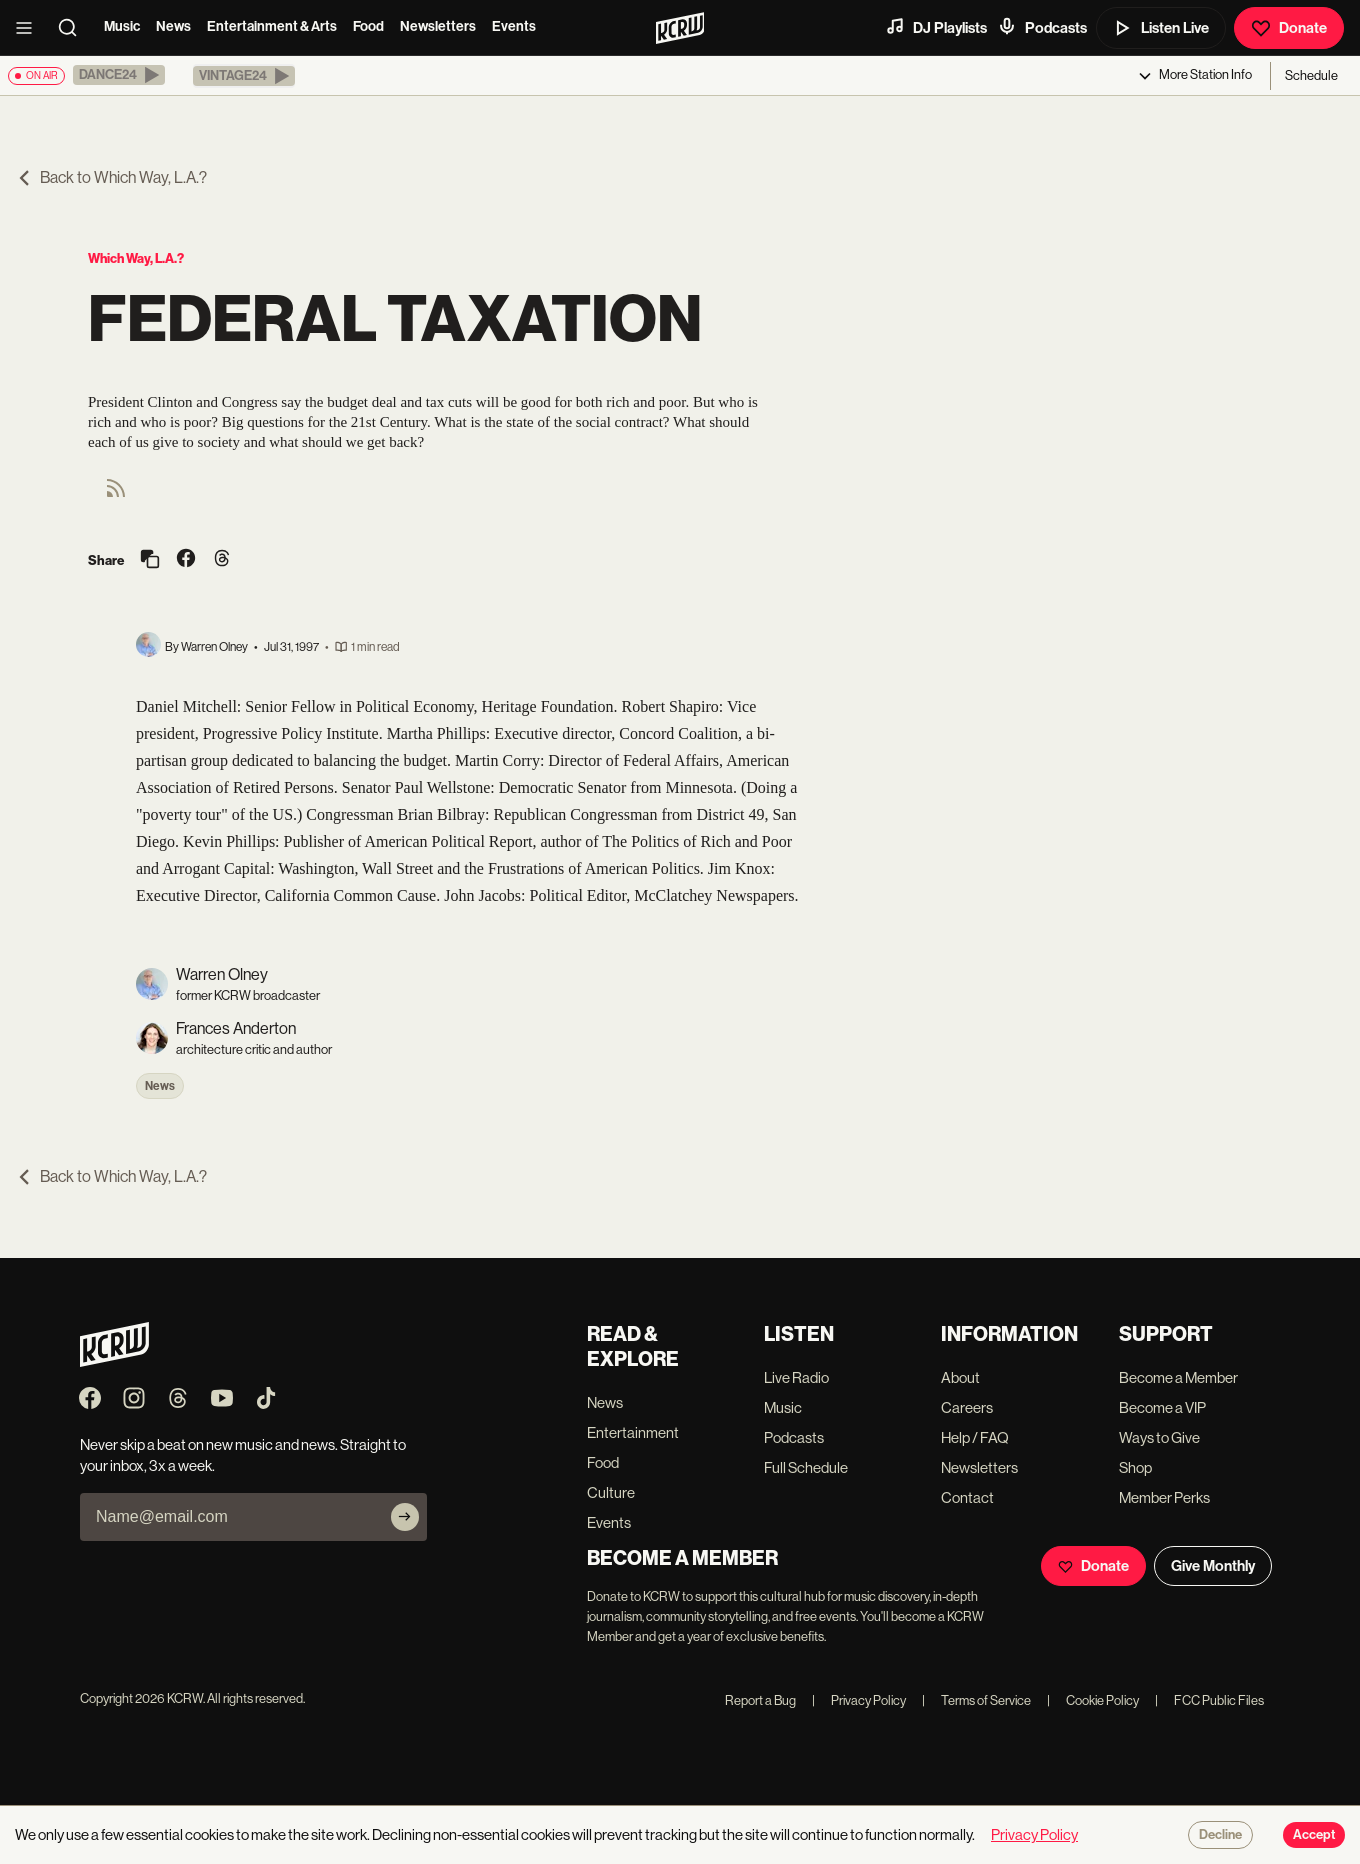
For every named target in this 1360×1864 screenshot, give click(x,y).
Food (368, 26)
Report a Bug (760, 1700)
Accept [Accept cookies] (1314, 1835)
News (173, 26)
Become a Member (1178, 1377)
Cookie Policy (1093, 1700)
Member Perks (1164, 1497)
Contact (967, 1497)
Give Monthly (1213, 1566)
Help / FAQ (975, 1437)
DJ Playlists (936, 27)
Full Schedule (806, 1467)
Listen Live (1161, 28)
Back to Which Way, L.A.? (111, 177)
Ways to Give (1159, 1437)
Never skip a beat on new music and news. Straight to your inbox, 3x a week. (243, 1455)
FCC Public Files (1209, 1700)
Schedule (1311, 75)
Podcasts (1042, 27)
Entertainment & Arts (272, 26)
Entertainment (633, 1432)
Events (514, 26)
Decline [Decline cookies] (1220, 1835)
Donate (1289, 28)
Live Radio (796, 1377)
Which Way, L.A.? (136, 258)
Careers (967, 1407)
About (960, 1377)
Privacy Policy (859, 1700)
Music (122, 26)
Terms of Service (976, 1700)
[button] (119, 75)
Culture (611, 1492)
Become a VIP (1162, 1407)
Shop (1135, 1467)
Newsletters (438, 26)
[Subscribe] (405, 1517)
